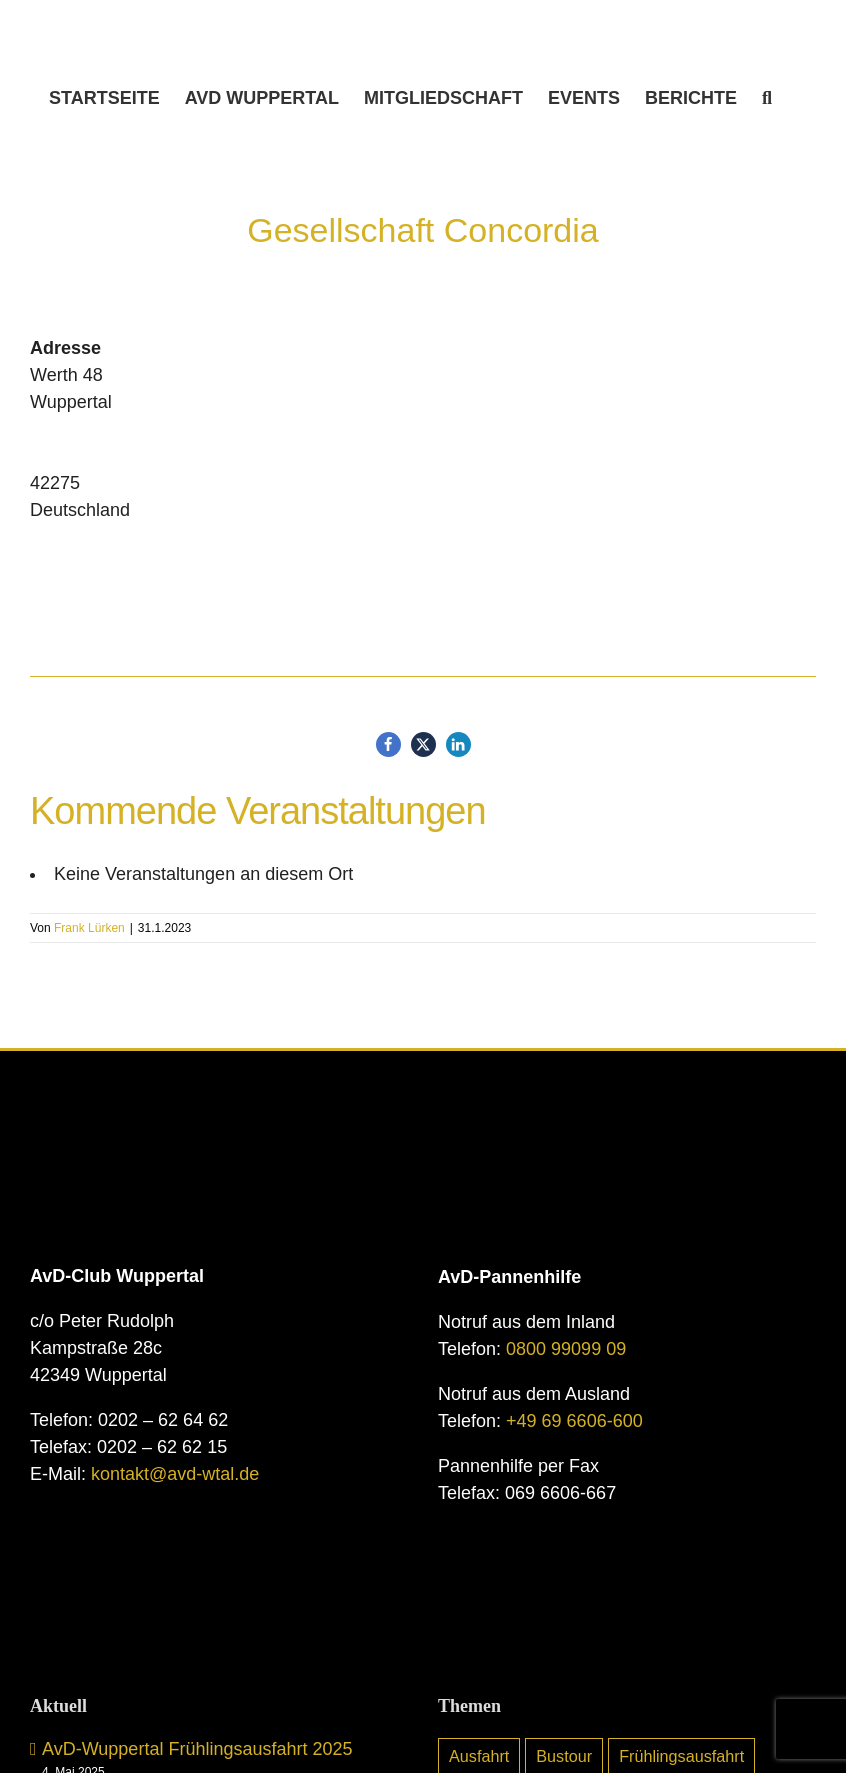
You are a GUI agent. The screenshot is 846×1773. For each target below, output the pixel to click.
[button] (767, 98)
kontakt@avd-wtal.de (175, 1474)
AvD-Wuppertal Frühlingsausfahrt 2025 (197, 1749)
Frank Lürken (89, 928)
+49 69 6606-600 (574, 1421)
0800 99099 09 (566, 1349)
